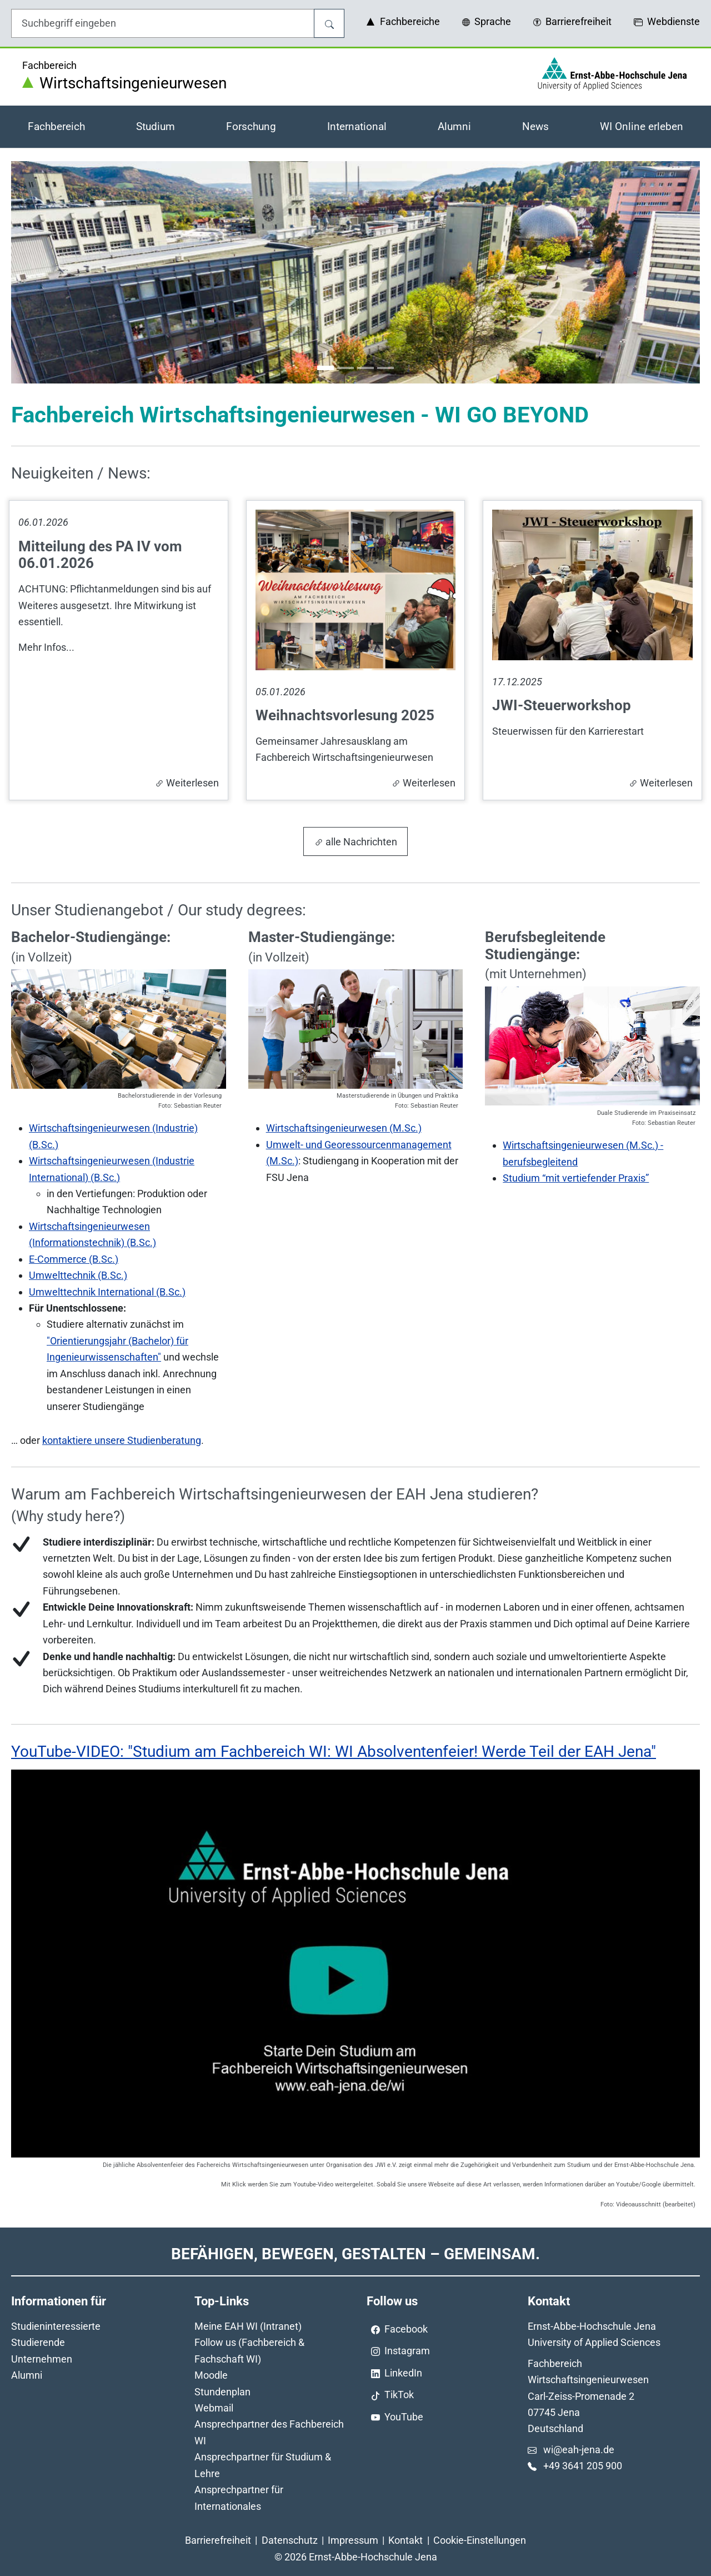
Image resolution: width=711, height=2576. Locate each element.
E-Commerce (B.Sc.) (73, 1259)
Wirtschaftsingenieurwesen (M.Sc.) (344, 1128)
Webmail (213, 2408)
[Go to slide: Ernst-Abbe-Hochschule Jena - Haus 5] (385, 368)
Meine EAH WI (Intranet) (248, 2326)
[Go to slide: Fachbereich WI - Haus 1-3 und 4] (325, 368)
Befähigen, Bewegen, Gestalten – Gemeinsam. (355, 2254)
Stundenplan (222, 2392)
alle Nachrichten (355, 842)
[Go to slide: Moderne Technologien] (345, 368)
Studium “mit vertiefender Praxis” (576, 1178)
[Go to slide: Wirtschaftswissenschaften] (365, 368)
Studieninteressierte (56, 2326)
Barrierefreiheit (218, 2540)
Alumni (26, 2375)
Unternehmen (41, 2359)
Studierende (38, 2342)
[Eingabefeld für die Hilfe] (162, 23)
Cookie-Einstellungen (479, 2540)
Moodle (211, 2375)
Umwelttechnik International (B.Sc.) (107, 1292)
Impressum (353, 2540)
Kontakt (405, 2540)
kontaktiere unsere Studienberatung (121, 1440)
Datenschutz (290, 2540)
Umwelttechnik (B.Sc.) (78, 1275)
